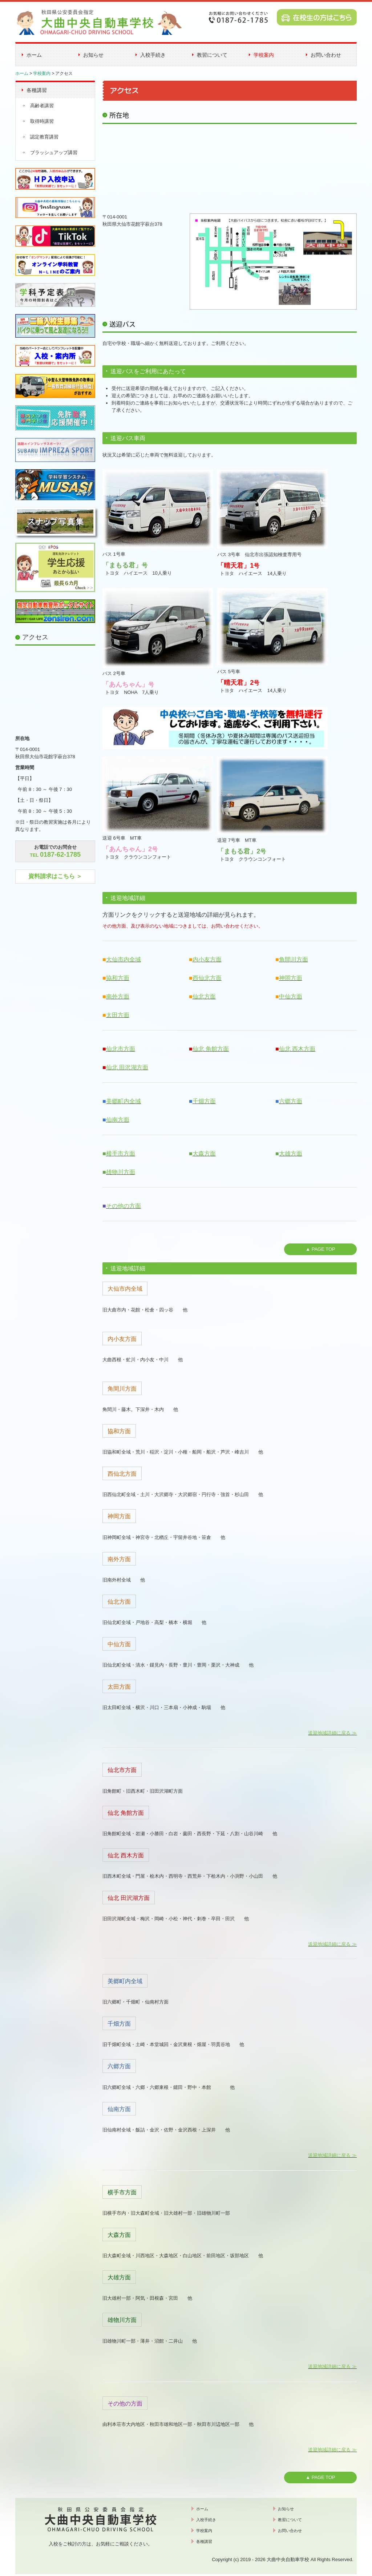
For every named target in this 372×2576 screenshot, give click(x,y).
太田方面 (117, 1015)
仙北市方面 (120, 1049)
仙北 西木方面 (297, 1049)
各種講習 (37, 90)
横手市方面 (120, 1153)
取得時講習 (42, 121)
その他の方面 (123, 1206)
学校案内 (264, 55)
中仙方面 (290, 996)
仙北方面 (204, 996)
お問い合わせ (326, 55)
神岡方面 (290, 978)
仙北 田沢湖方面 (127, 1067)
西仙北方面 (207, 978)
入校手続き (153, 55)
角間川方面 (293, 959)
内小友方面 (207, 959)
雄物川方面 (120, 1172)
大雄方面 (290, 1153)
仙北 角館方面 (211, 1049)
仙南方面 (117, 1120)
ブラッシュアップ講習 (53, 152)
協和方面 (117, 978)
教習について (212, 55)
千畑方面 (204, 1101)
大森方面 (204, 1153)
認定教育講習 (44, 137)
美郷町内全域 (123, 1101)
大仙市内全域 (123, 959)
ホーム (34, 55)
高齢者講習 (42, 105)
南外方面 (117, 996)
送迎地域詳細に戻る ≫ (332, 1733)
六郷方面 (290, 1101)
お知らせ (93, 55)
